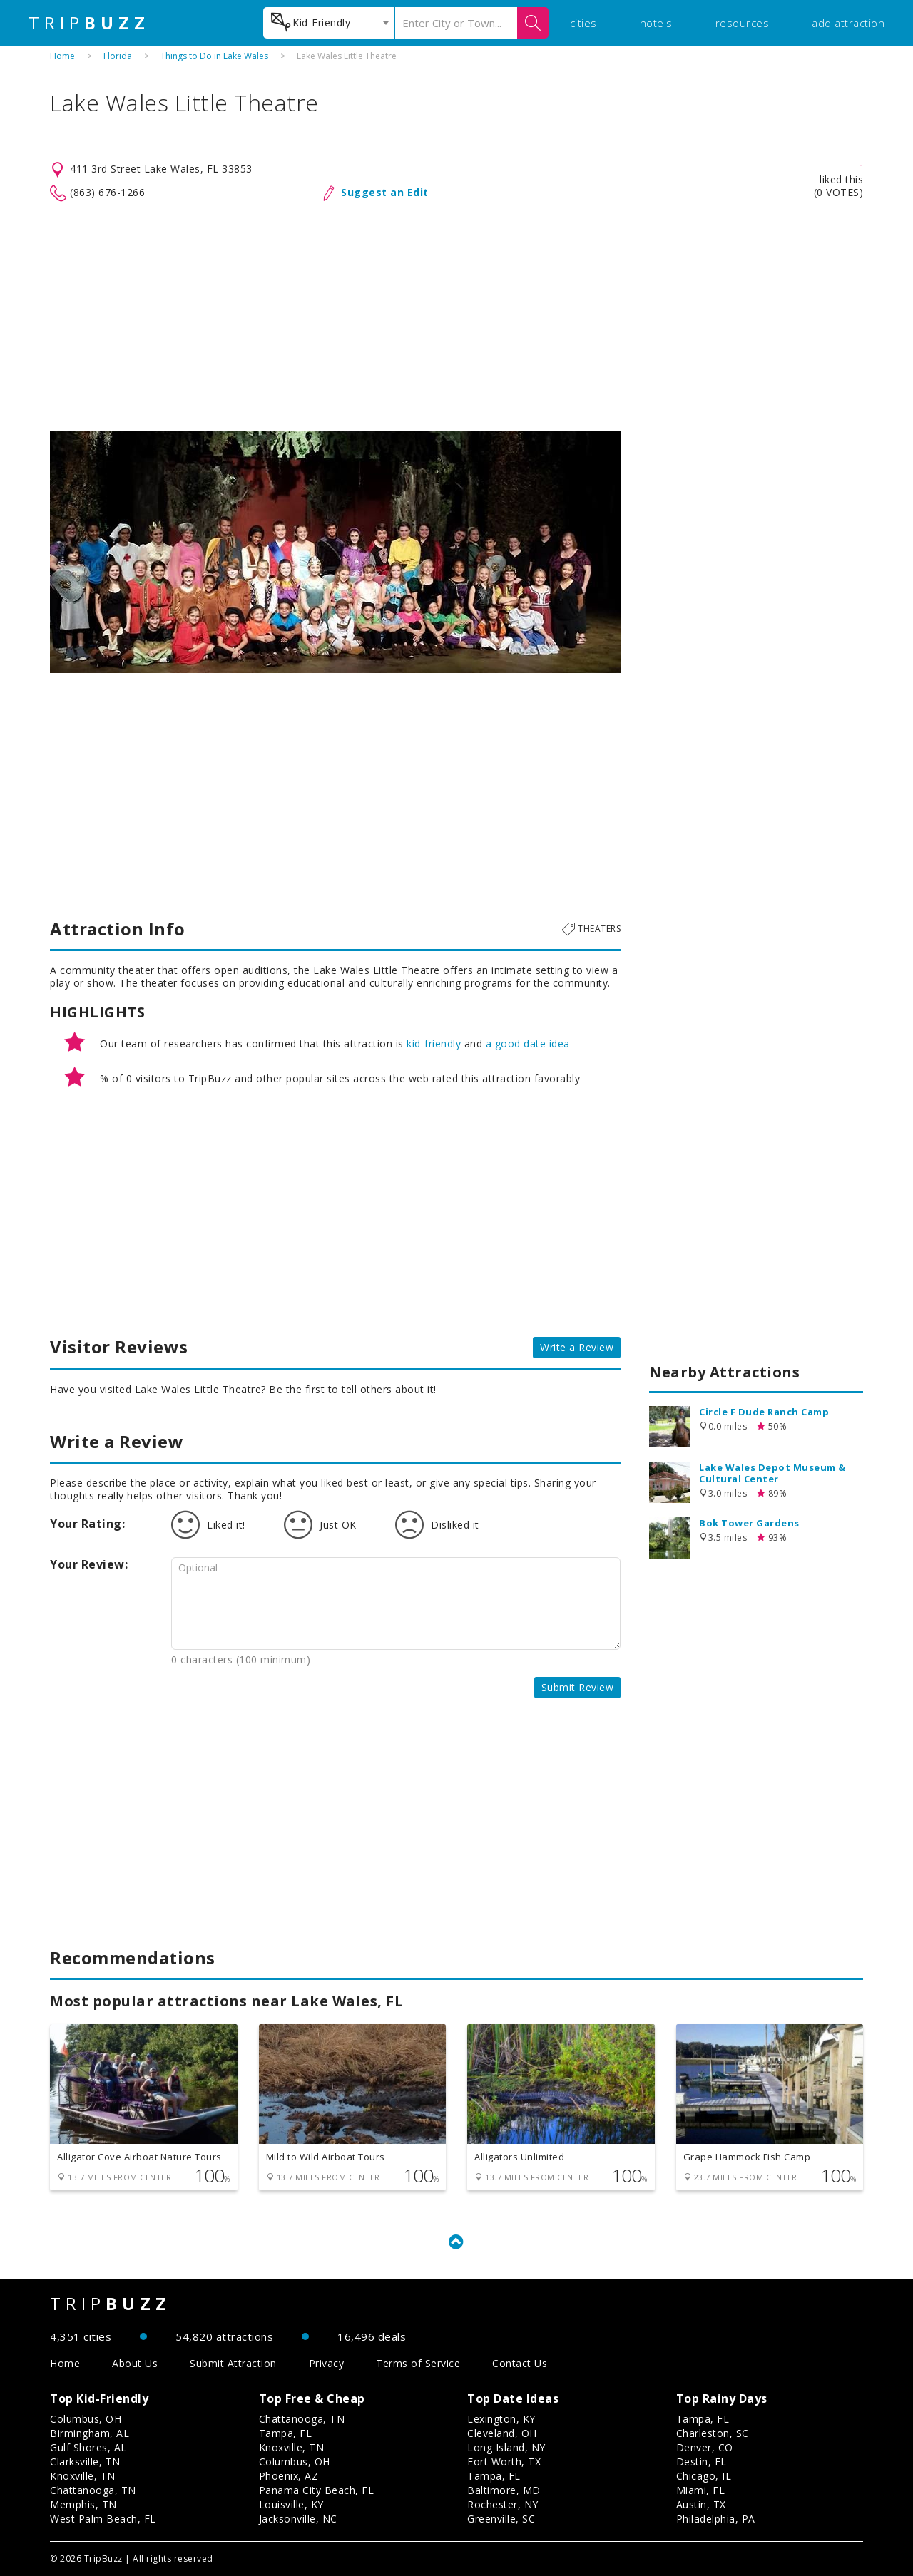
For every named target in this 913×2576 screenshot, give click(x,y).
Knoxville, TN (83, 2476)
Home (62, 56)
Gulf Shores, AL (88, 2447)
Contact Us (519, 2363)
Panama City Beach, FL (316, 2490)
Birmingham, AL (89, 2433)
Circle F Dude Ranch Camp (764, 1411)
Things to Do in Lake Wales (214, 56)
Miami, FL (700, 2490)
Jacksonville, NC (298, 2518)
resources (742, 23)
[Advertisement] (456, 316)
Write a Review (576, 1347)
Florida (117, 56)
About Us (135, 2363)
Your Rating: (87, 1524)
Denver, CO (704, 2447)
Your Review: (89, 1564)
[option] (335, 552)
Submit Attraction (233, 2363)
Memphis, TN (83, 2504)
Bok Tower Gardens (749, 1523)
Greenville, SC (501, 2518)
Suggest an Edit (385, 192)
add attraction (848, 23)
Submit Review (577, 1687)
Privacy (327, 2363)
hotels (656, 23)
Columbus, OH (85, 2419)
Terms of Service (418, 2363)
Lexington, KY (501, 2419)
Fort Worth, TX (504, 2461)
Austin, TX (701, 2504)
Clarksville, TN (85, 2461)
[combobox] (328, 23)
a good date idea (528, 1043)
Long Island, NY (506, 2447)
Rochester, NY (503, 2504)
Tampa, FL (285, 2433)
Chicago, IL (704, 2476)
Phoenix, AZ (289, 2476)
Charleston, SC (712, 2433)
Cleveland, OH (502, 2433)
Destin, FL (701, 2461)
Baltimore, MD (504, 2490)
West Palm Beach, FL (103, 2518)
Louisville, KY (291, 2504)
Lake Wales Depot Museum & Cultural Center (772, 1473)
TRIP (89, 22)
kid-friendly (434, 1043)
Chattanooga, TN (93, 2490)
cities (583, 23)
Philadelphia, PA (715, 2518)
